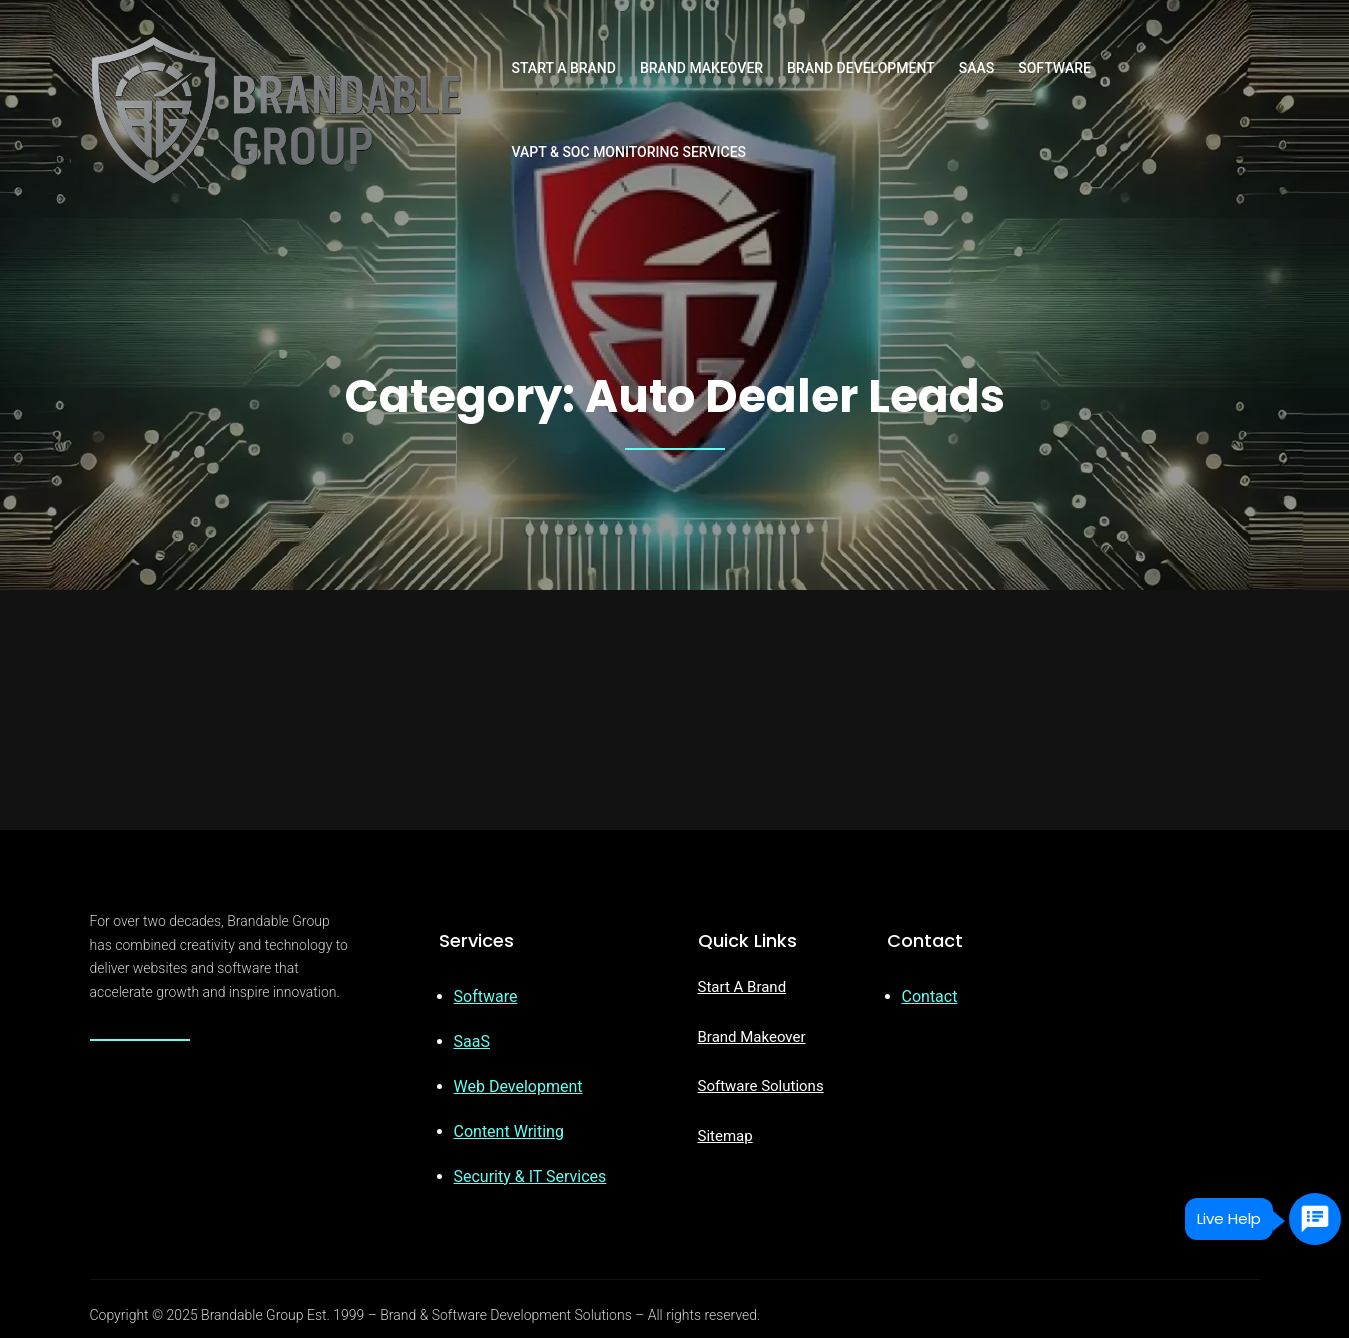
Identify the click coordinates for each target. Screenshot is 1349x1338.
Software (486, 996)
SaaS (472, 1041)
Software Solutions (761, 1086)
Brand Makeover (752, 1037)
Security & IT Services (530, 1176)
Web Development (518, 1086)
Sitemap (725, 1136)
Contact (930, 996)
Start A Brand (742, 987)
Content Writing (509, 1131)
